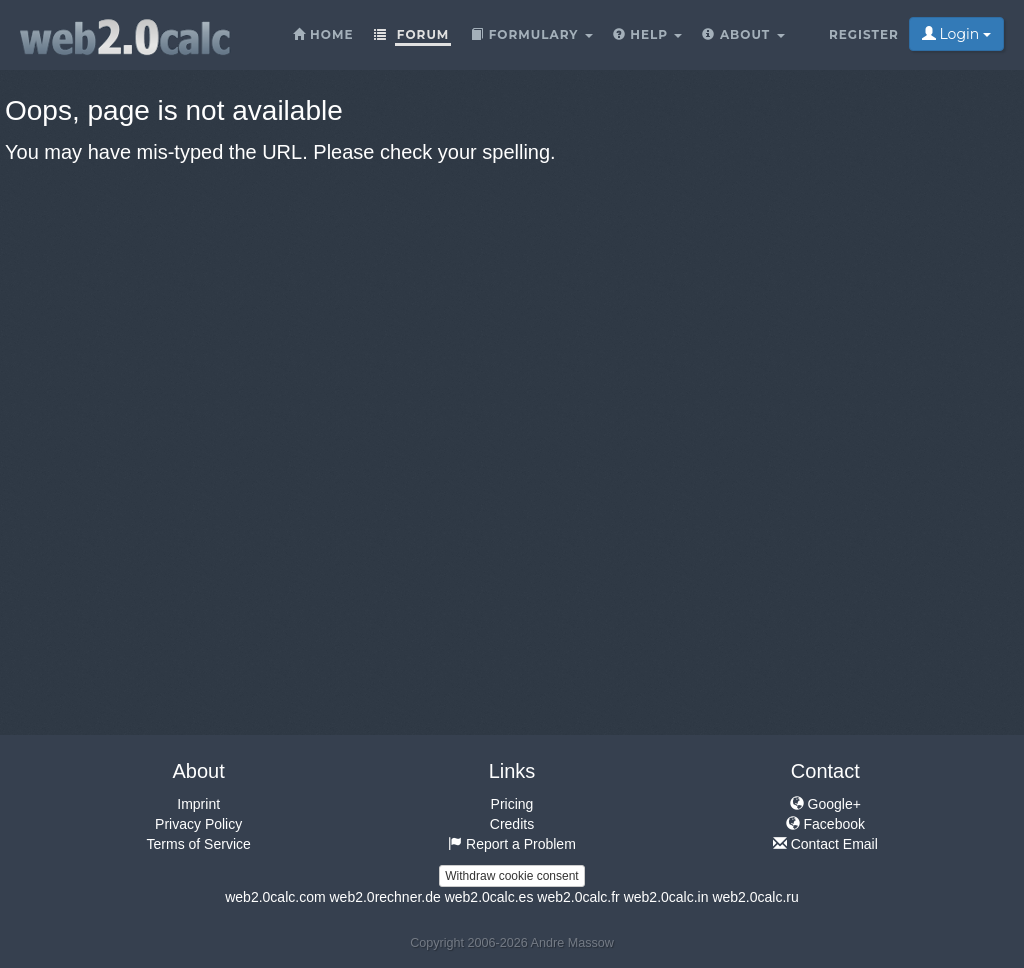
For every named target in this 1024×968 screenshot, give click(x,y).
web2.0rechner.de (384, 897)
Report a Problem (512, 844)
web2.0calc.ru (755, 897)
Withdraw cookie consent (511, 876)
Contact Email (825, 844)
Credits (512, 824)
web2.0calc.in (666, 897)
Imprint (198, 804)
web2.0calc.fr (578, 897)
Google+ (825, 804)
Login (956, 34)
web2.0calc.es (489, 897)
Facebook (825, 824)
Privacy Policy (198, 824)
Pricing (512, 804)
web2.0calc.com (275, 897)
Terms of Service (199, 844)
